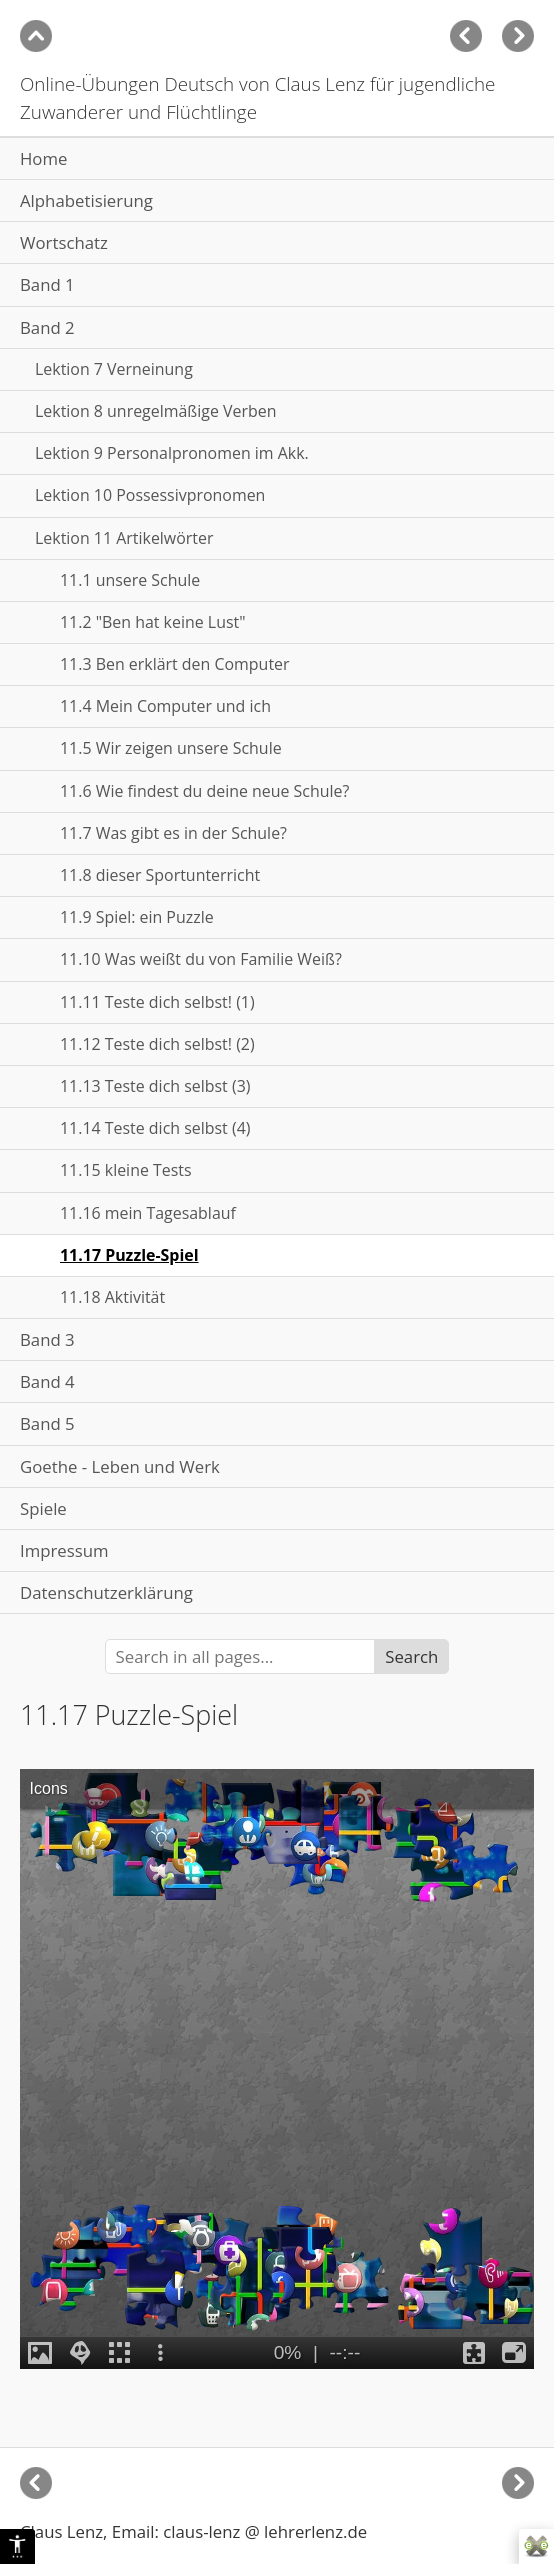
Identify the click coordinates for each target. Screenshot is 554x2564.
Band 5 (47, 1423)
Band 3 (47, 1339)
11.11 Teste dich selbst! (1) (157, 1002)
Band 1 (47, 284)
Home (43, 158)
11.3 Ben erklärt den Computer (175, 664)
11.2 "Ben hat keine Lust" (153, 622)
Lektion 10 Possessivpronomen (150, 495)
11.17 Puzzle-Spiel (129, 1255)
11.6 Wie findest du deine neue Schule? (204, 791)
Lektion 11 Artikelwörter (124, 538)
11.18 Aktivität (112, 1297)
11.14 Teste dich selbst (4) (155, 1128)
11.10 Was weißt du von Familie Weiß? (201, 959)
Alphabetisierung (86, 200)
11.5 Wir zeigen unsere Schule (171, 748)
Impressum (64, 1550)
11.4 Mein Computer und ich (165, 706)
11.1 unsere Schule (130, 580)
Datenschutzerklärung (106, 1592)
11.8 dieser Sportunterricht (160, 875)
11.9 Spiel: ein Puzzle (137, 917)
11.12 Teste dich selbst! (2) (157, 1044)
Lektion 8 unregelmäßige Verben (155, 411)
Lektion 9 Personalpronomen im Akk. (172, 453)
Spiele (43, 1508)
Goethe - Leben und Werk (120, 1466)
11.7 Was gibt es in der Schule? (173, 833)
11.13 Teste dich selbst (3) (155, 1086)
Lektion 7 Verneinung (114, 369)
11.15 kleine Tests (126, 1170)
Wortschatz (64, 242)
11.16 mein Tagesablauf (148, 1213)
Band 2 (47, 327)
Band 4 (47, 1381)
